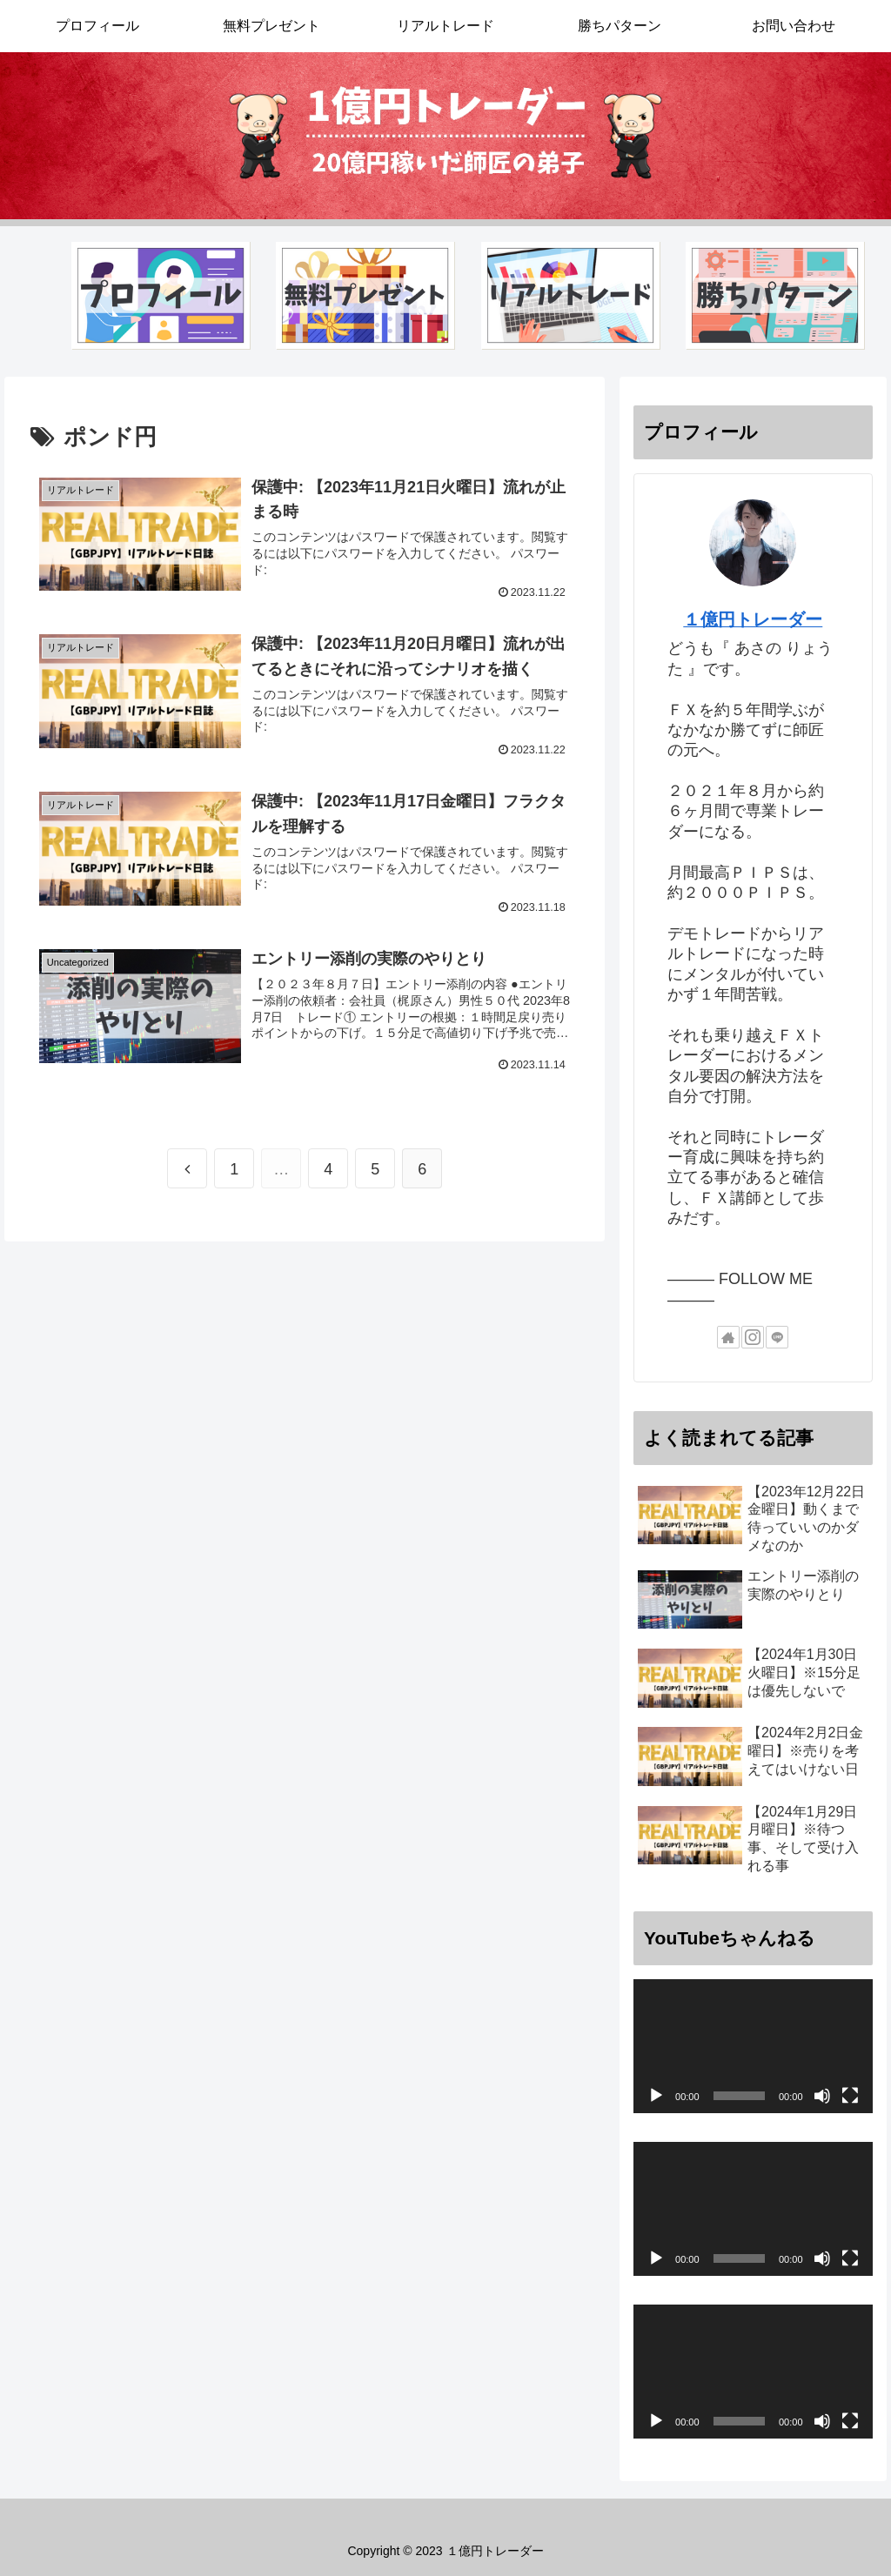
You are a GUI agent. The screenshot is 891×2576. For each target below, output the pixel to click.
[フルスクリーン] (850, 2095)
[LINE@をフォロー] (777, 1337)
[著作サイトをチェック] (728, 1337)
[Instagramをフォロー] (752, 1337)
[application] (752, 2046)
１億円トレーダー (752, 619)
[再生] (656, 2095)
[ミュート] (822, 2095)
